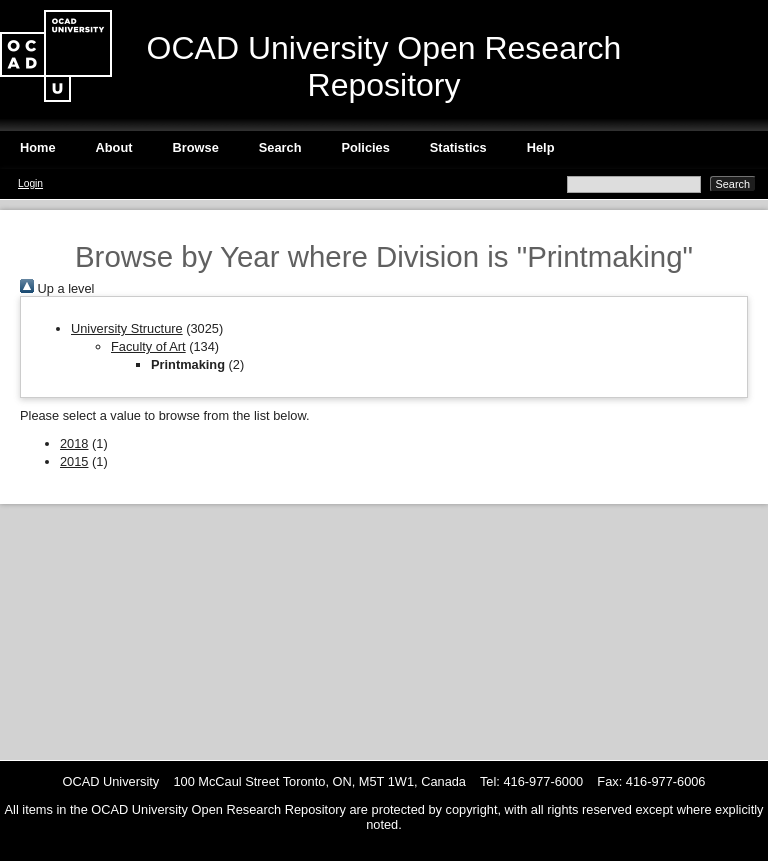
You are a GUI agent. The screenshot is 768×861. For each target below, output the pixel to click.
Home (38, 147)
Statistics (458, 147)
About (114, 147)
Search (280, 147)
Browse (196, 147)
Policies (365, 147)
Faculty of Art (148, 346)
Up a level (57, 288)
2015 (74, 461)
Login (30, 183)
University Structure (127, 328)
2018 (74, 443)
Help (541, 147)
